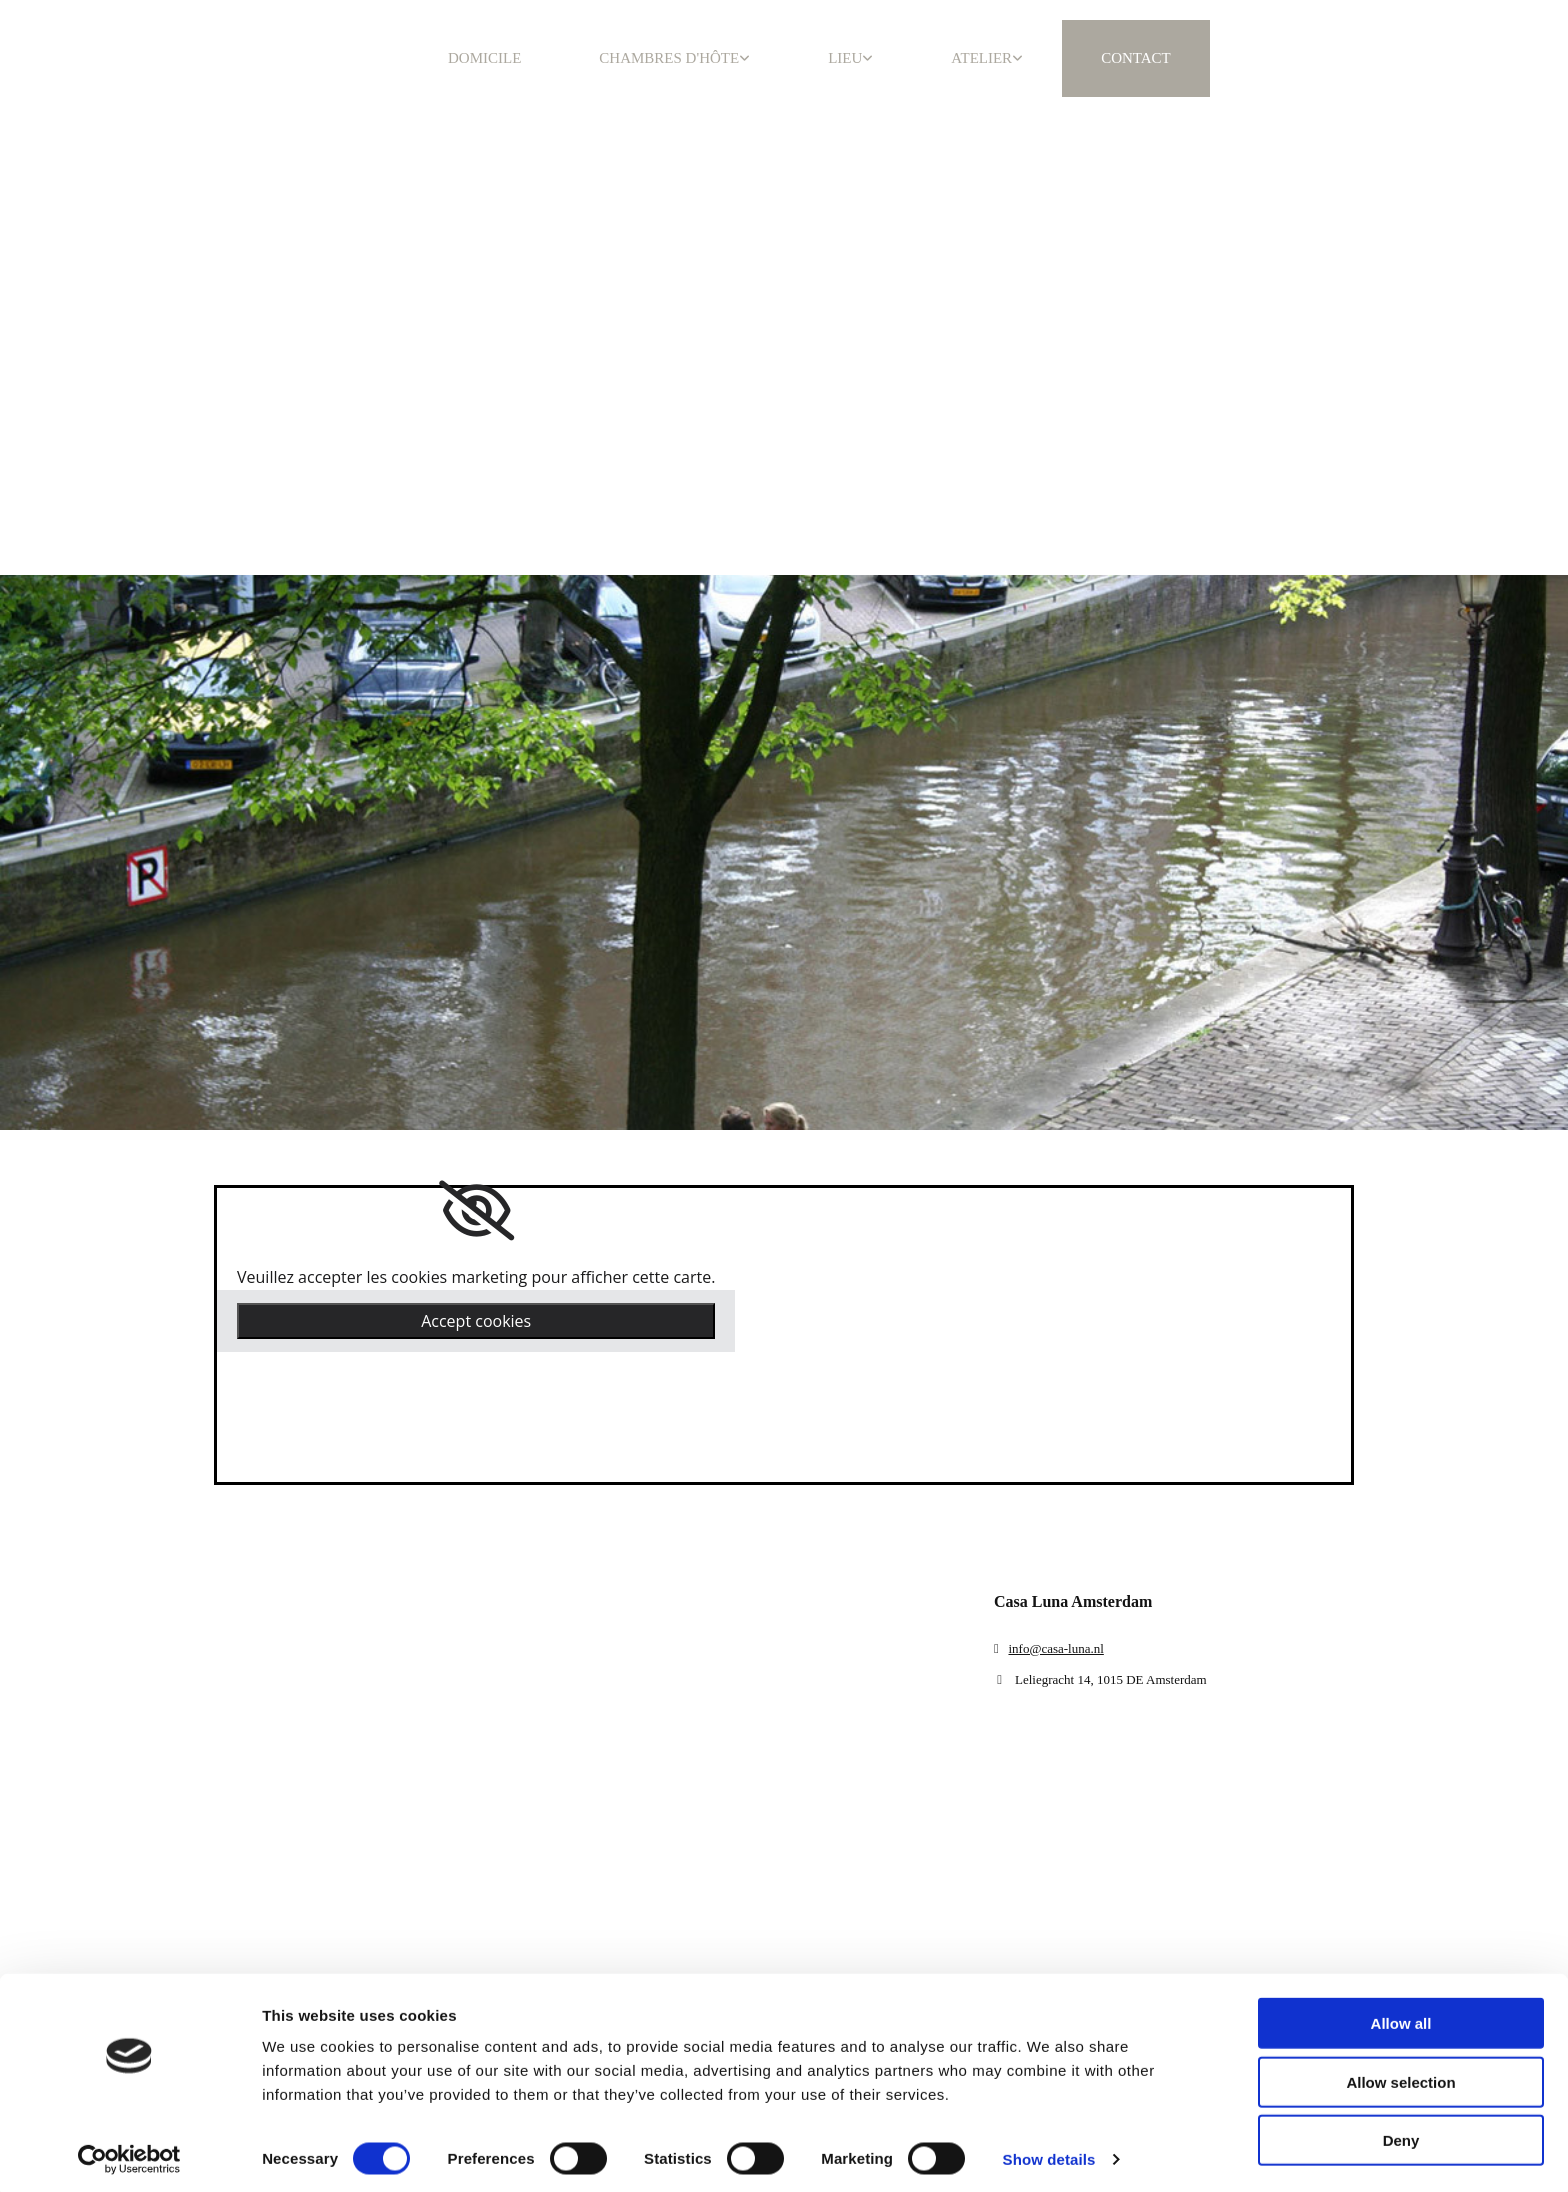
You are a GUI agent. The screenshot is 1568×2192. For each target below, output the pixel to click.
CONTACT (1136, 58)
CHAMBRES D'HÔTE (669, 58)
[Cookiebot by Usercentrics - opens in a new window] (129, 2153)
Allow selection (1400, 2075)
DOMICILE (484, 58)
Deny (1401, 2133)
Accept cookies (476, 1321)
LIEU (845, 58)
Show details (1049, 2152)
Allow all (1401, 2016)
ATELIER (981, 58)
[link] (476, 1211)
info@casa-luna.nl (1055, 1648)
